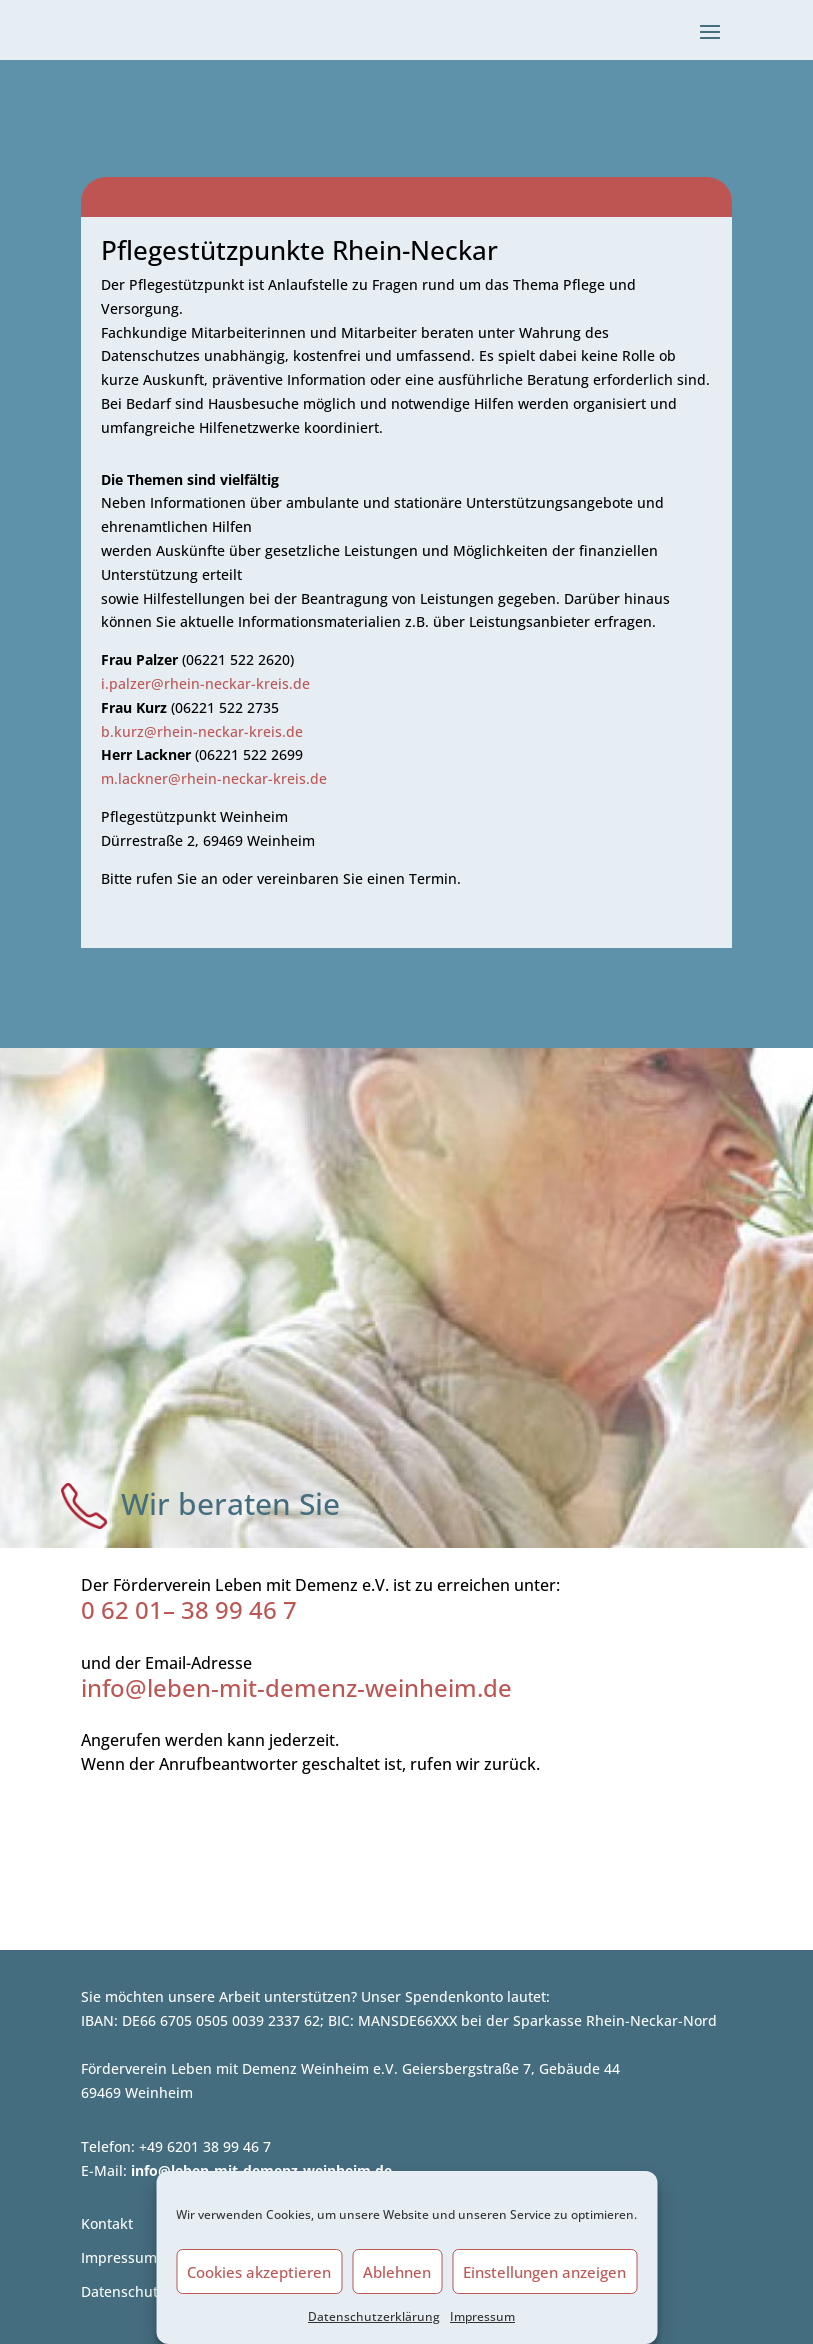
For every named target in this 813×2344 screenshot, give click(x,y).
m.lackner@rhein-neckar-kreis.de (214, 778)
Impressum (482, 2316)
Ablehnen (397, 2272)
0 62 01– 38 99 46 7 (189, 1609)
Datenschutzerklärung (374, 2316)
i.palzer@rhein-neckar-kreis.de (205, 683)
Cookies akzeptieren (259, 2272)
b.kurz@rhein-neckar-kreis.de (202, 731)
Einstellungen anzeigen (544, 2272)
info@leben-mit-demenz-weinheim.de (296, 1687)
